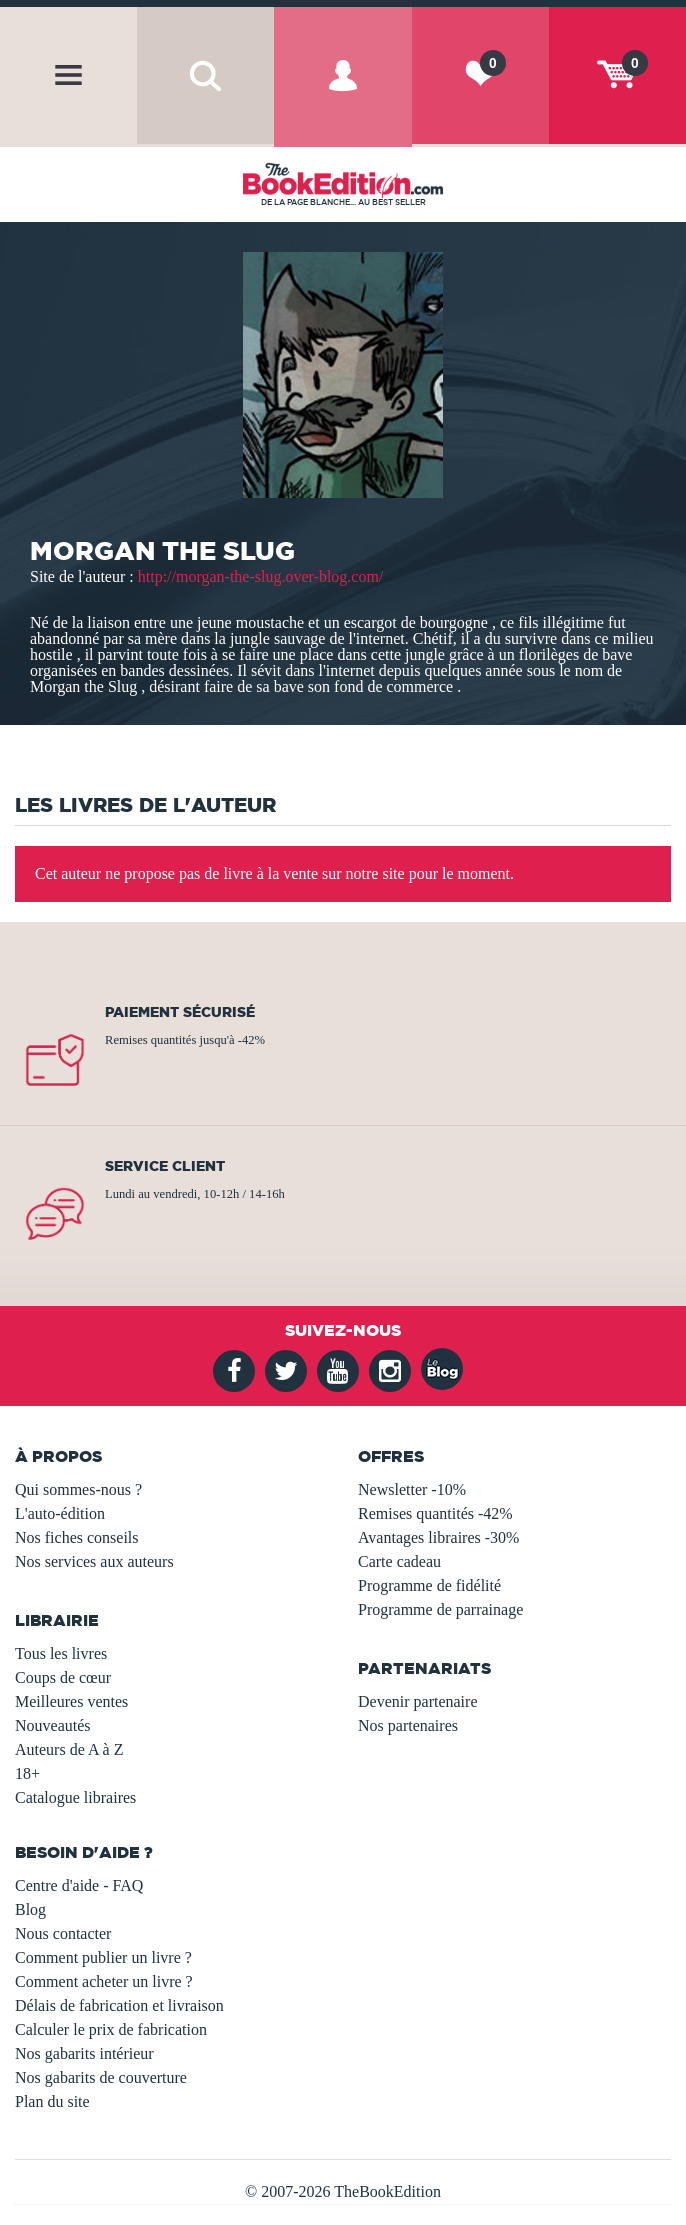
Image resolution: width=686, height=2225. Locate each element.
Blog (30, 1909)
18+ (27, 1773)
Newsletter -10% (412, 1489)
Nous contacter (63, 1933)
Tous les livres (61, 1653)
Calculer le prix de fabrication (111, 2029)
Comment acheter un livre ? (104, 1981)
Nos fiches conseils (77, 1537)
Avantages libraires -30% (438, 1537)
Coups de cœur (63, 1677)
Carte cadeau (399, 1561)
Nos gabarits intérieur (84, 2053)
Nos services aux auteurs (94, 1561)
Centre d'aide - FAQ (79, 1885)
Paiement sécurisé (180, 1012)
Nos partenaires (408, 1725)
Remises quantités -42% (435, 1513)
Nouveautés (53, 1725)
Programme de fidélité (429, 1585)
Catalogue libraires (75, 1797)
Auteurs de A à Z (69, 1749)
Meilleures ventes (71, 1701)
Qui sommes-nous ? (78, 1489)
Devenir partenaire (417, 1701)
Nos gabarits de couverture (101, 2077)
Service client (165, 1166)
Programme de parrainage (440, 1609)
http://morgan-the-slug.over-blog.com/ (261, 576)
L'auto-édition (60, 1513)
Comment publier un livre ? (103, 1957)
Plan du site (52, 2101)
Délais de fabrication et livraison (119, 2005)
